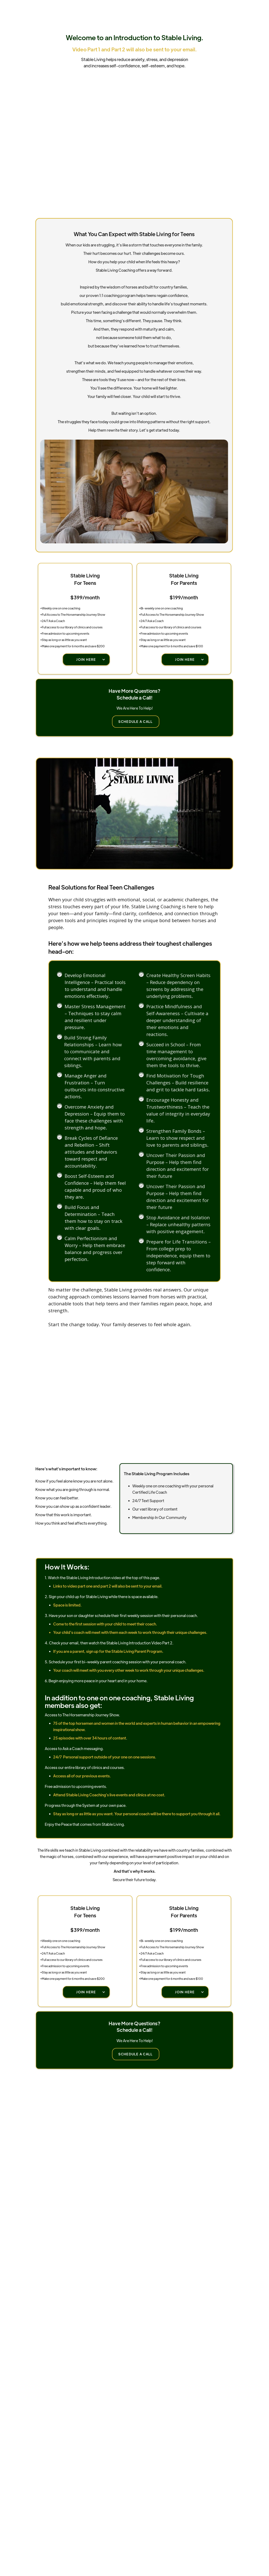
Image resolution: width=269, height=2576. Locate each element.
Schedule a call (135, 721)
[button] (86, 659)
